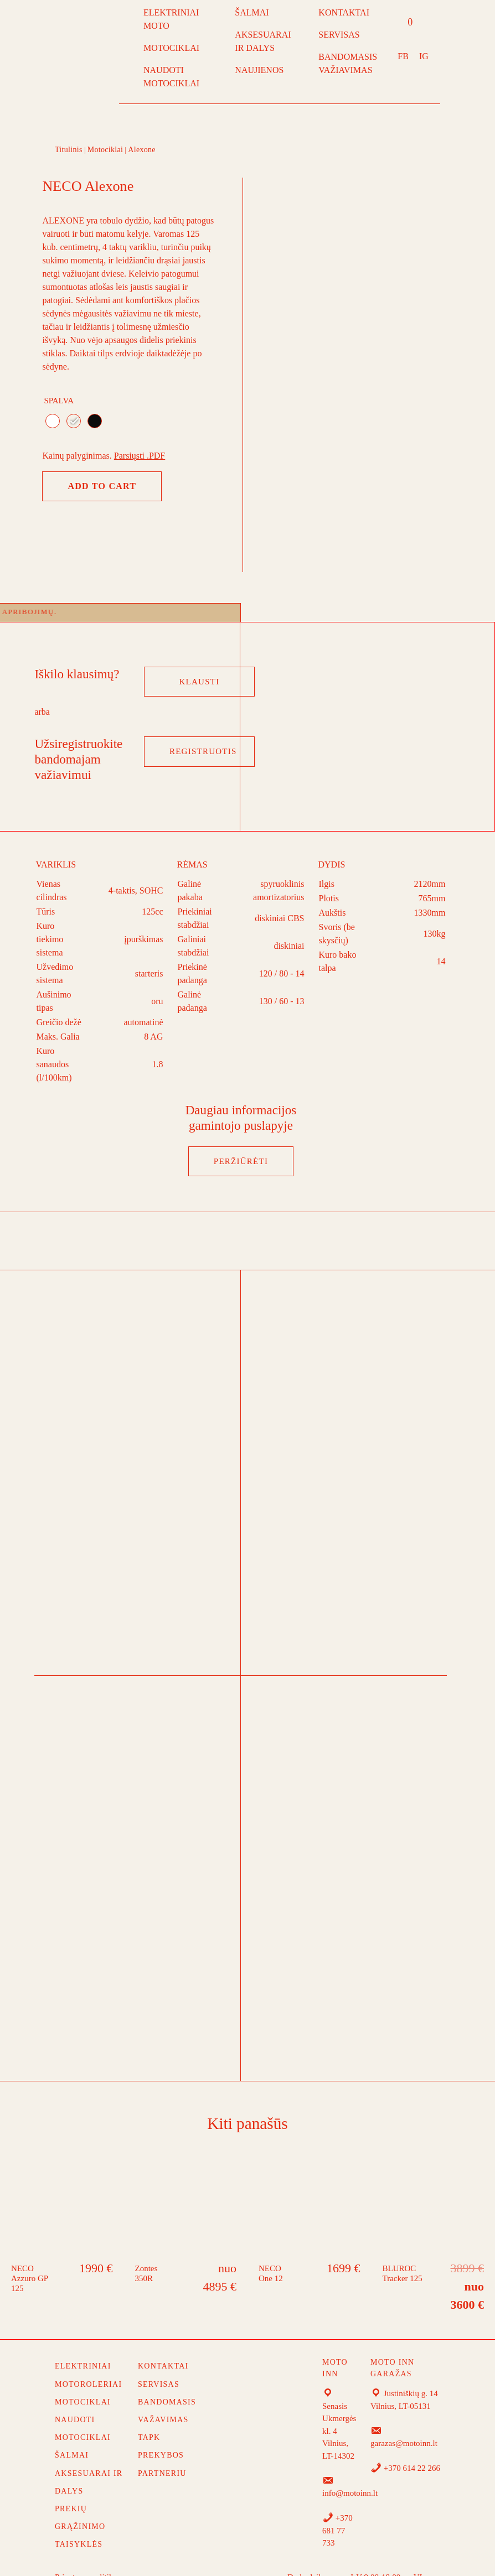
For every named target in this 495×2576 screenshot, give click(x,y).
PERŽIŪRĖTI (241, 1140)
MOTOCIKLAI (171, 48)
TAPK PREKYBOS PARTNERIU (162, 2434)
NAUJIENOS (259, 70)
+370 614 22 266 (405, 2447)
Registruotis (203, 730)
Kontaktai (163, 2345)
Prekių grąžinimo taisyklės (80, 2506)
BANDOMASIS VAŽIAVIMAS (347, 63)
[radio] (52, 421)
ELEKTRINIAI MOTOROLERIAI (88, 2354)
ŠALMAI (252, 12)
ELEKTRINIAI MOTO (171, 19)
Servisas (158, 2364)
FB (403, 56)
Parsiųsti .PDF (139, 455)
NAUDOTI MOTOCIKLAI (171, 76)
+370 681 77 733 (337, 2510)
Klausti (199, 661)
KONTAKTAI (343, 12)
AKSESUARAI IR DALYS (263, 41)
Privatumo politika (86, 2556)
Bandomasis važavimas (167, 2390)
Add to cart (102, 486)
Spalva (59, 400)
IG (424, 56)
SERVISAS (338, 34)
